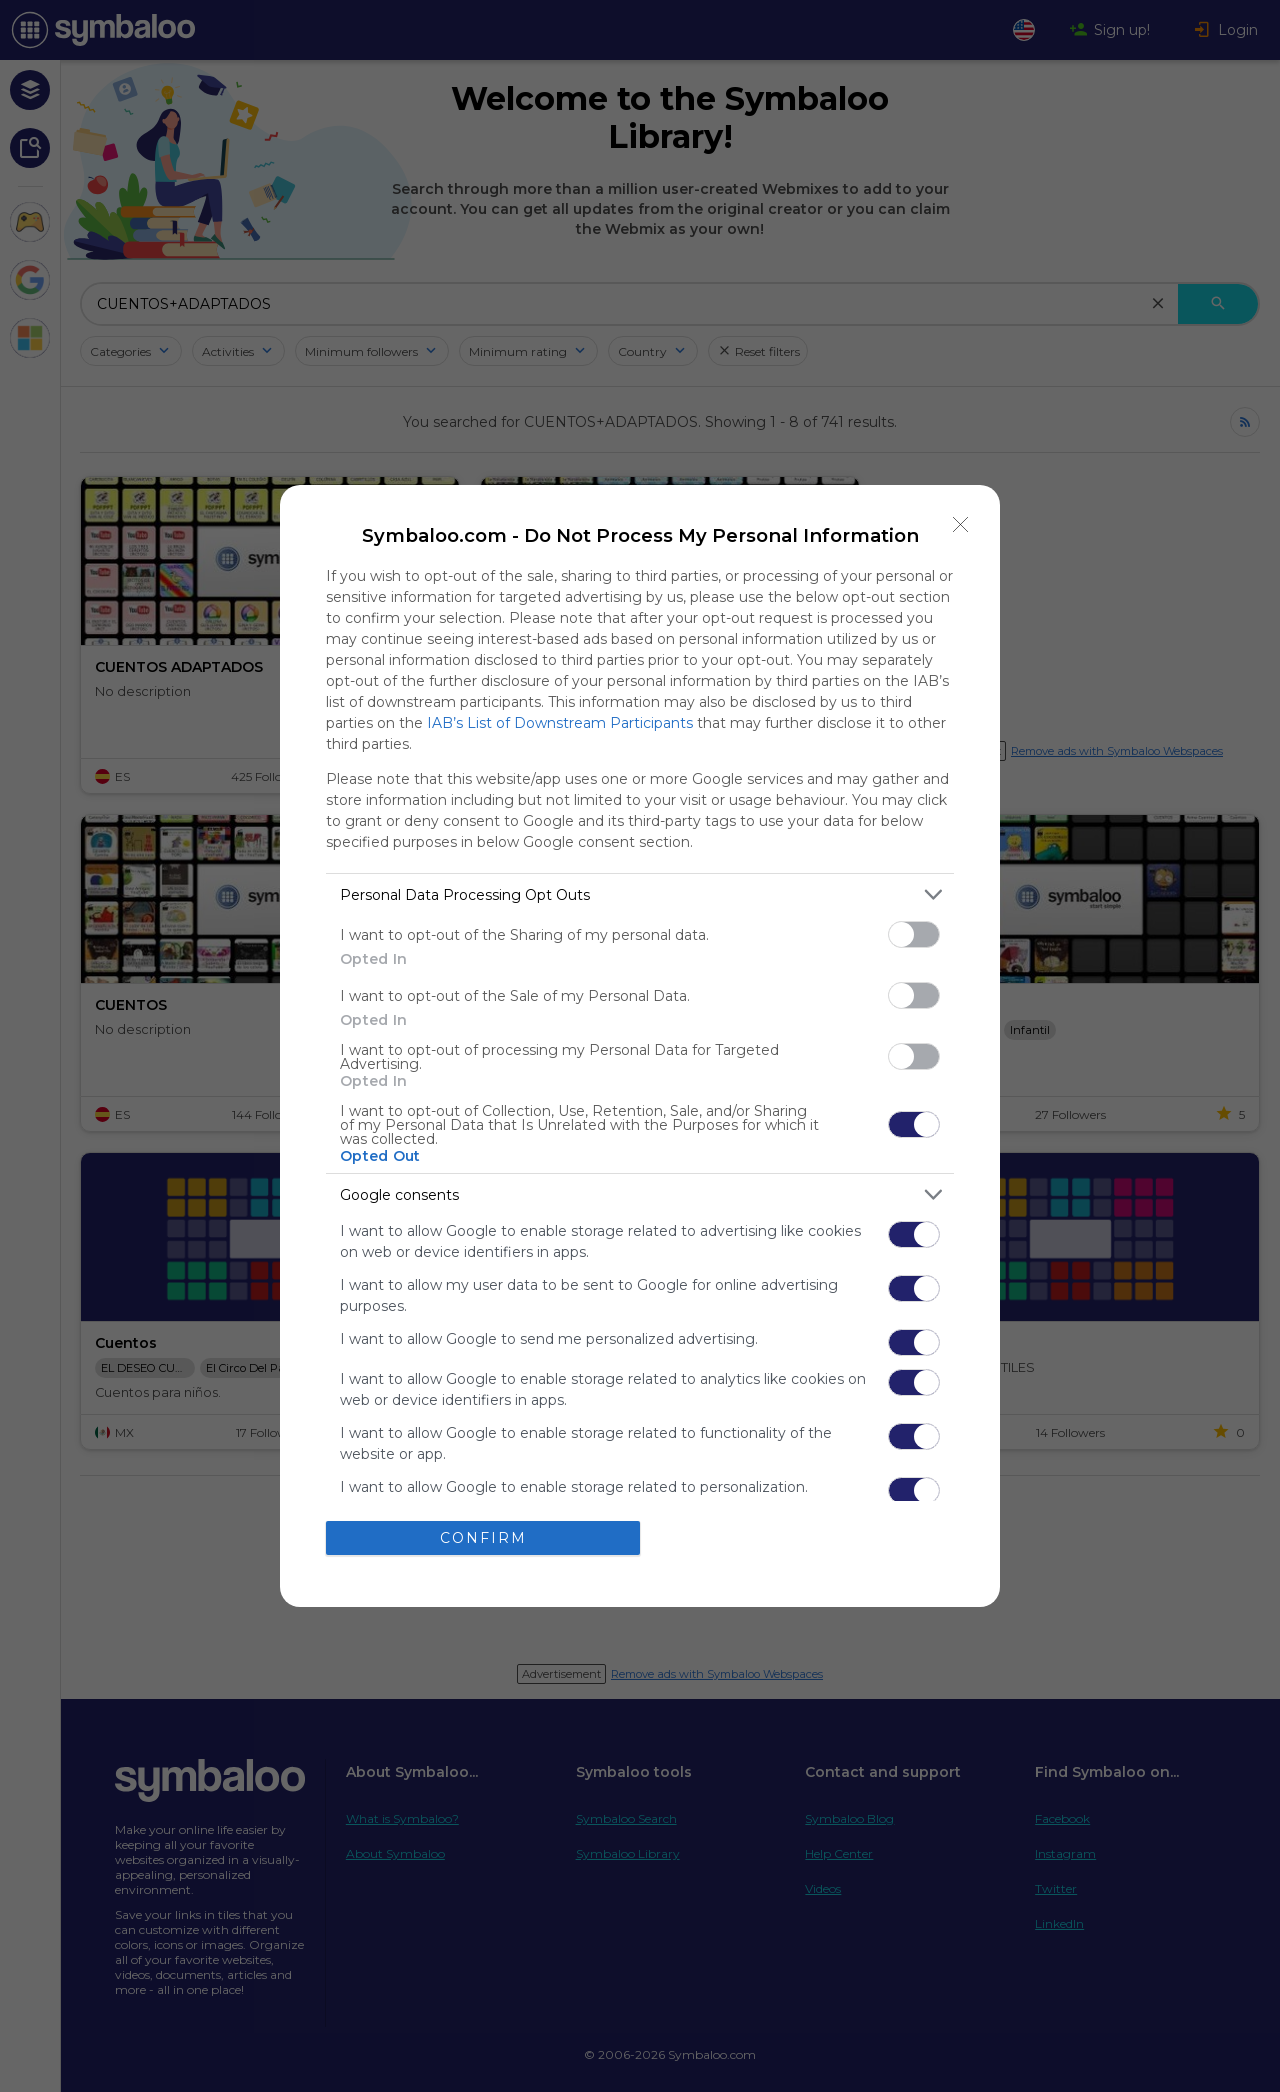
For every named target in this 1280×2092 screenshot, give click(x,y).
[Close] (961, 524)
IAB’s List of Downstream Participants (560, 723)
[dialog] (640, 1046)
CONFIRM (483, 1538)
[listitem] (640, 894)
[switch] (914, 934)
